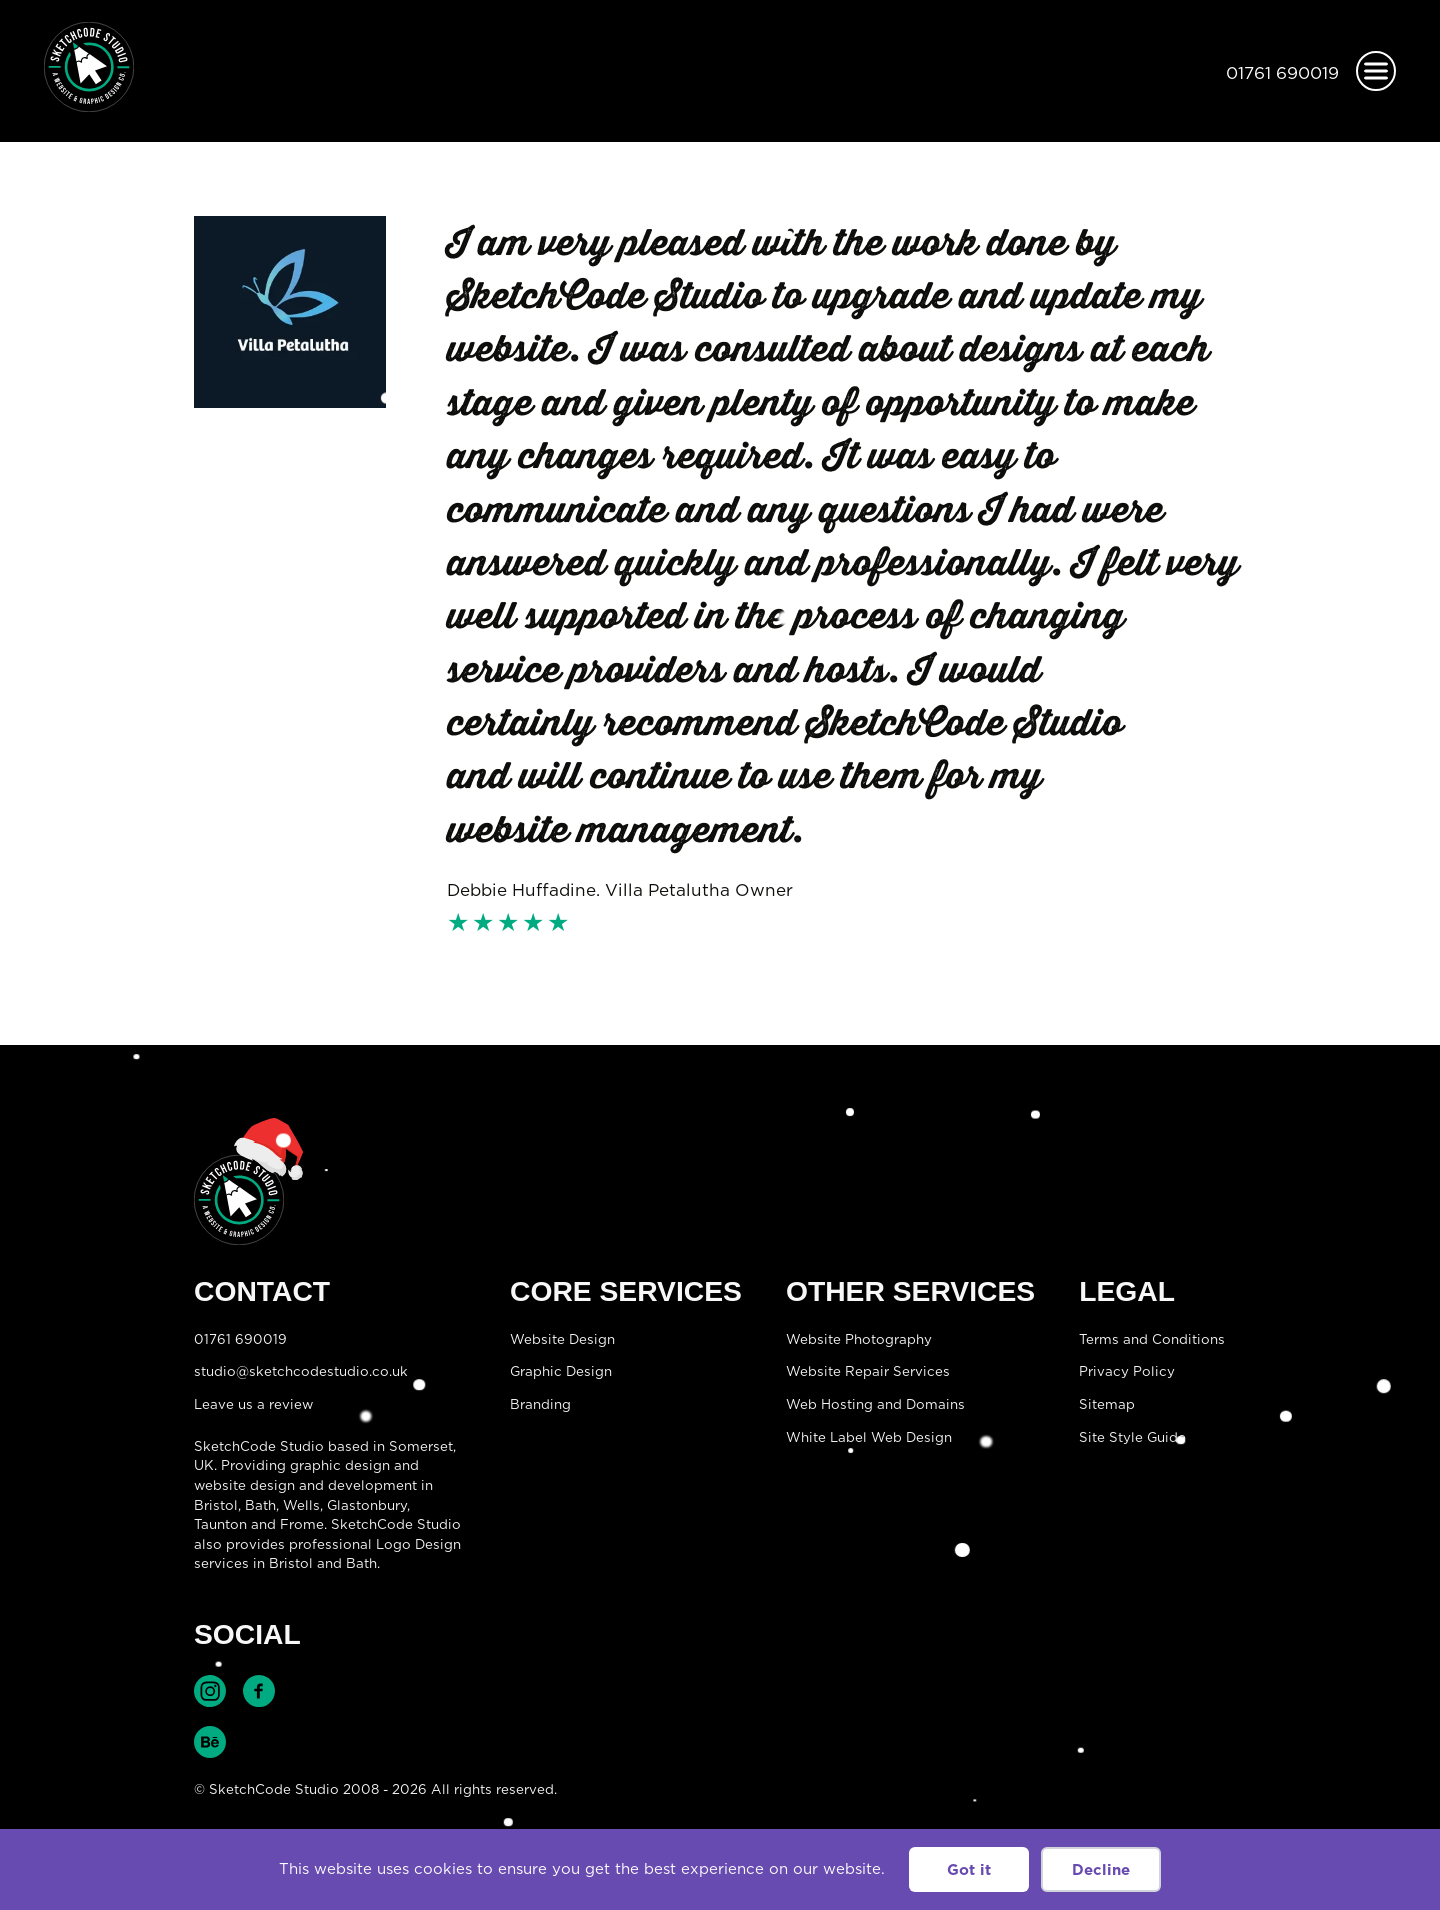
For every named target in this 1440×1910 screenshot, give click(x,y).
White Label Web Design (869, 1437)
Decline (1101, 1869)
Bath (260, 1505)
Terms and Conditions (1152, 1339)
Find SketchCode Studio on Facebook (259, 1691)
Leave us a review (253, 1404)
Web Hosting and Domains (875, 1404)
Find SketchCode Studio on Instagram (210, 1691)
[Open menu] (1376, 71)
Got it (969, 1869)
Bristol (216, 1505)
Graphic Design (561, 1371)
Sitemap (1107, 1404)
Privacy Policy (1127, 1371)
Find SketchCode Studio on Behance (210, 1742)
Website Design (562, 1339)
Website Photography (859, 1339)
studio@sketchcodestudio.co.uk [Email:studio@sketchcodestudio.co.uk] (301, 1371)
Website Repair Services (868, 1371)
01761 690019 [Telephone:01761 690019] (1282, 73)
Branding (540, 1404)
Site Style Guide (1132, 1437)
